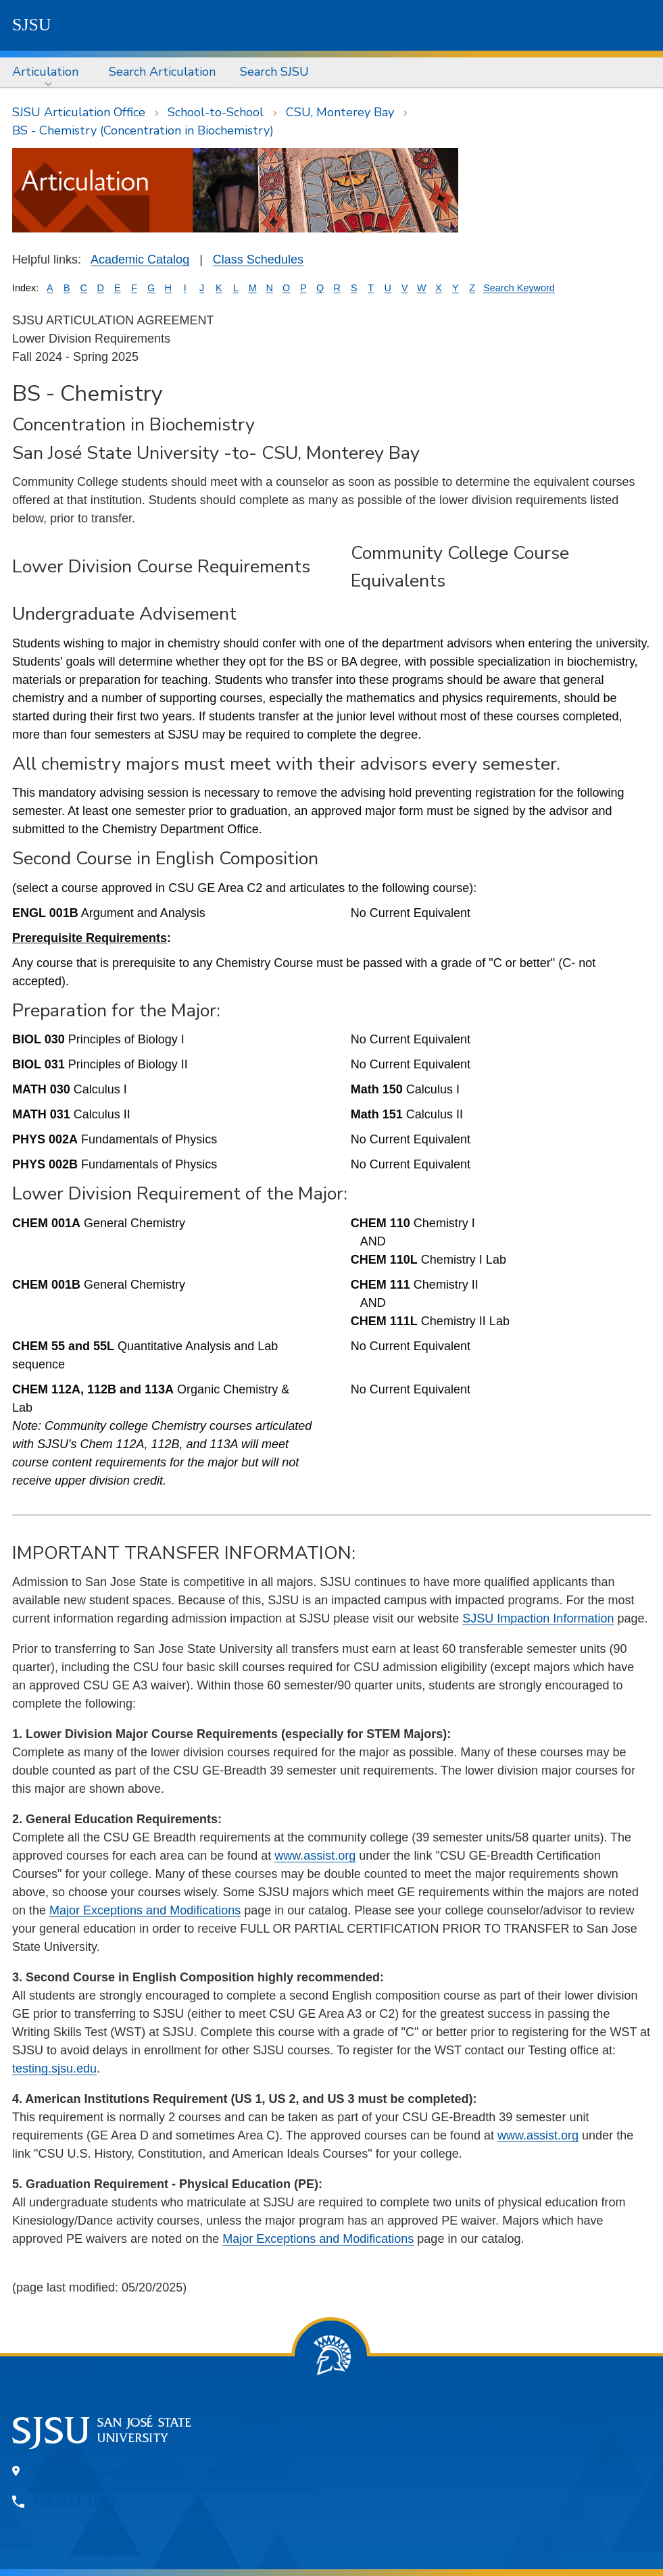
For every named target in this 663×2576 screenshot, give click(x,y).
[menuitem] (48, 72)
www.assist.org (314, 1855)
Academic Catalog (140, 259)
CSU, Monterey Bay (340, 112)
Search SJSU (274, 72)
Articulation (45, 72)
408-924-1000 (74, 2501)
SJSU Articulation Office (78, 112)
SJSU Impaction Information (538, 1618)
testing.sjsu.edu (54, 2068)
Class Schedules (258, 259)
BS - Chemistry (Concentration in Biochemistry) (143, 130)
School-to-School (216, 112)
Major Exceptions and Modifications (145, 1910)
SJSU (31, 24)
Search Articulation (162, 72)
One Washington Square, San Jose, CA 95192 (157, 2470)
